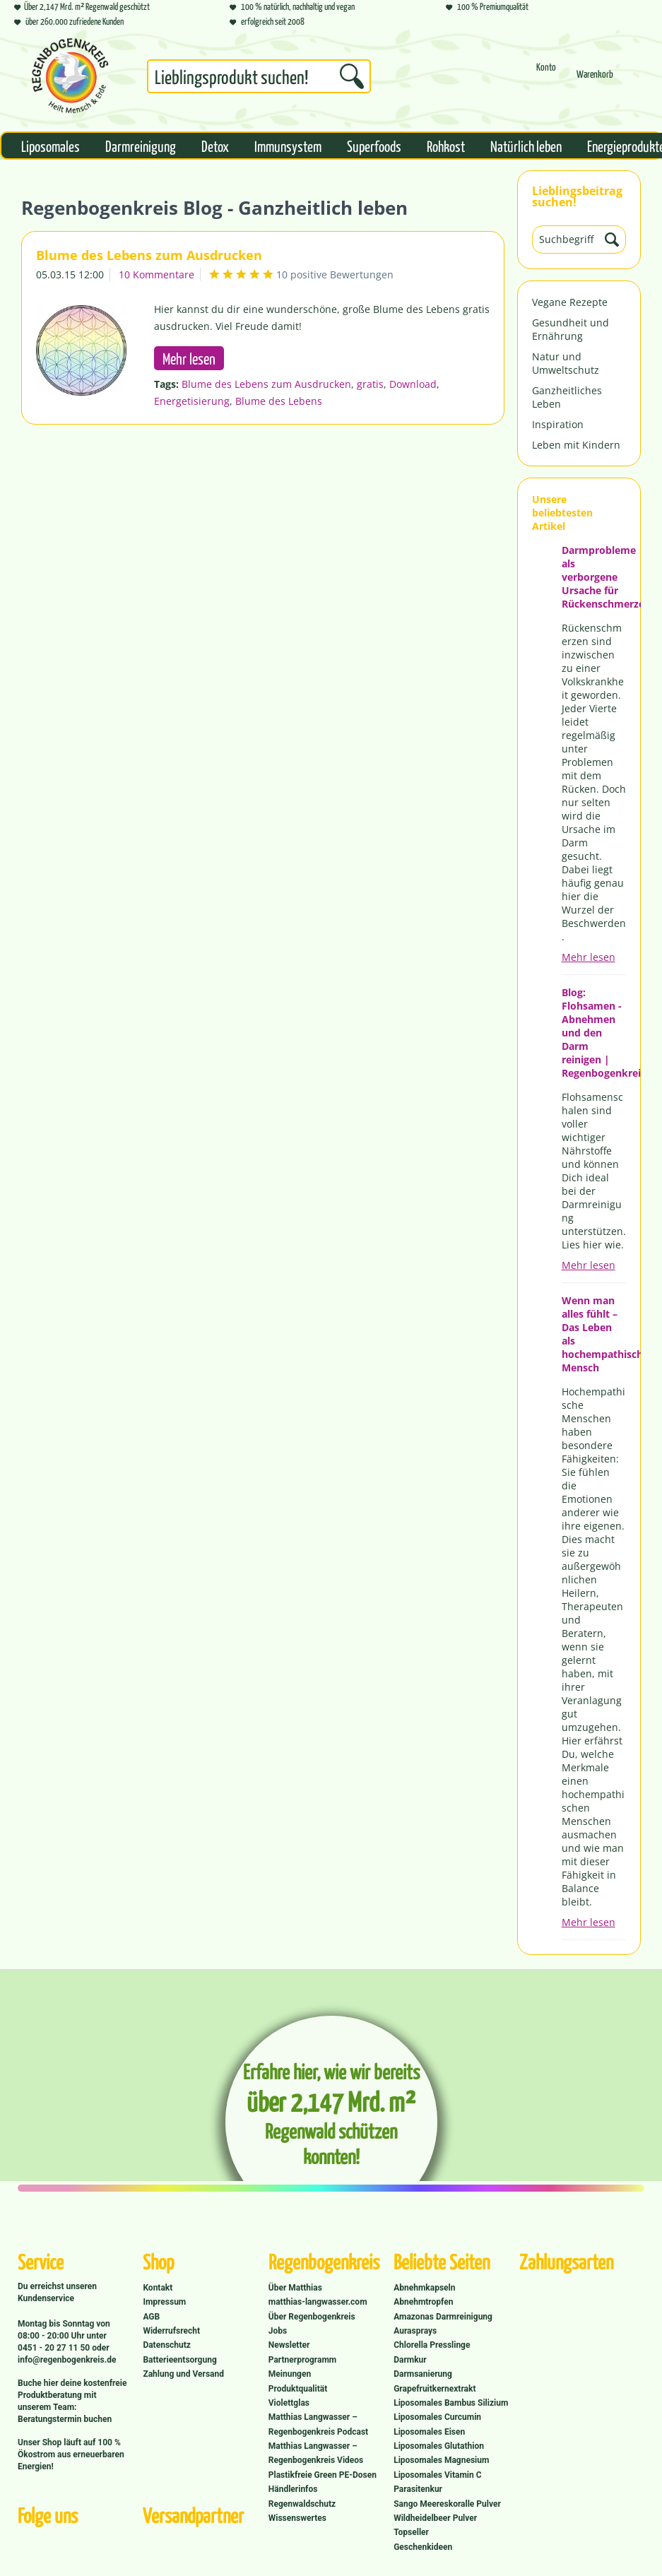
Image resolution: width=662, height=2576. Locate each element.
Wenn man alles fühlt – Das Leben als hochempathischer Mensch (594, 1334)
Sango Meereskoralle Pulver (447, 2504)
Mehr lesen (588, 957)
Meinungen (289, 2374)
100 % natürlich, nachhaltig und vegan (292, 6)
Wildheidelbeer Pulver (435, 2518)
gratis (370, 384)
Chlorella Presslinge (432, 2345)
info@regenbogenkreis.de (67, 2360)
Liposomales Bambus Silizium (451, 2403)
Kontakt (157, 2288)
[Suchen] (352, 76)
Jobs (277, 2331)
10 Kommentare (156, 274)
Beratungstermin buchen (65, 2419)
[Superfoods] (374, 145)
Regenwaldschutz (302, 2504)
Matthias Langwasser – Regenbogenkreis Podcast (318, 2424)
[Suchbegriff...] (258, 76)
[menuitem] (258, 79)
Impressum (164, 2302)
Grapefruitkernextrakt (434, 2389)
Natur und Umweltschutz (565, 363)
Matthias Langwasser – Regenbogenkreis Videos (316, 2453)
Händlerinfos (293, 2489)
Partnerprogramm (302, 2360)
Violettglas (288, 2403)
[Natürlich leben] (526, 145)
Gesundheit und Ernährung (570, 329)
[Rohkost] (446, 145)
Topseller (411, 2532)
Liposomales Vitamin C (437, 2475)
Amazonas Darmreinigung (443, 2317)
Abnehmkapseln (424, 2288)
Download (413, 384)
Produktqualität (297, 2389)
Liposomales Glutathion (439, 2446)
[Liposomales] (50, 145)
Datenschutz (167, 2345)
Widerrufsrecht (171, 2331)
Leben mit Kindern (576, 444)
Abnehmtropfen (423, 2302)
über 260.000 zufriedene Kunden (69, 21)
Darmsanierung (423, 2374)
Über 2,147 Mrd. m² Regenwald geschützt (82, 6)
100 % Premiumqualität (487, 6)
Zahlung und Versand (183, 2374)
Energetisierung (192, 401)
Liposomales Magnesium (441, 2460)
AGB (151, 2317)
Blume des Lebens (278, 401)
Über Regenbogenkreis (311, 2317)
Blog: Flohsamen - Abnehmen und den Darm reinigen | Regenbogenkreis (594, 1033)
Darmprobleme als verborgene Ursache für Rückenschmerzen (594, 576)
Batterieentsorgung (179, 2360)
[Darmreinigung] (141, 145)
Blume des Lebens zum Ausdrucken (149, 255)
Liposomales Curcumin (437, 2417)
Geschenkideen (423, 2547)
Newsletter (289, 2345)
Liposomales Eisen (429, 2432)
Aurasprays (415, 2331)
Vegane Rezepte (570, 302)
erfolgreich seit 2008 (267, 21)
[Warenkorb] (594, 80)
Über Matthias (295, 2288)
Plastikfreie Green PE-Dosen (322, 2475)
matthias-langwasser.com (317, 2302)
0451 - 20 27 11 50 (55, 2348)
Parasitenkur (418, 2489)
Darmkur (410, 2360)
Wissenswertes (297, 2518)
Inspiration (558, 424)
